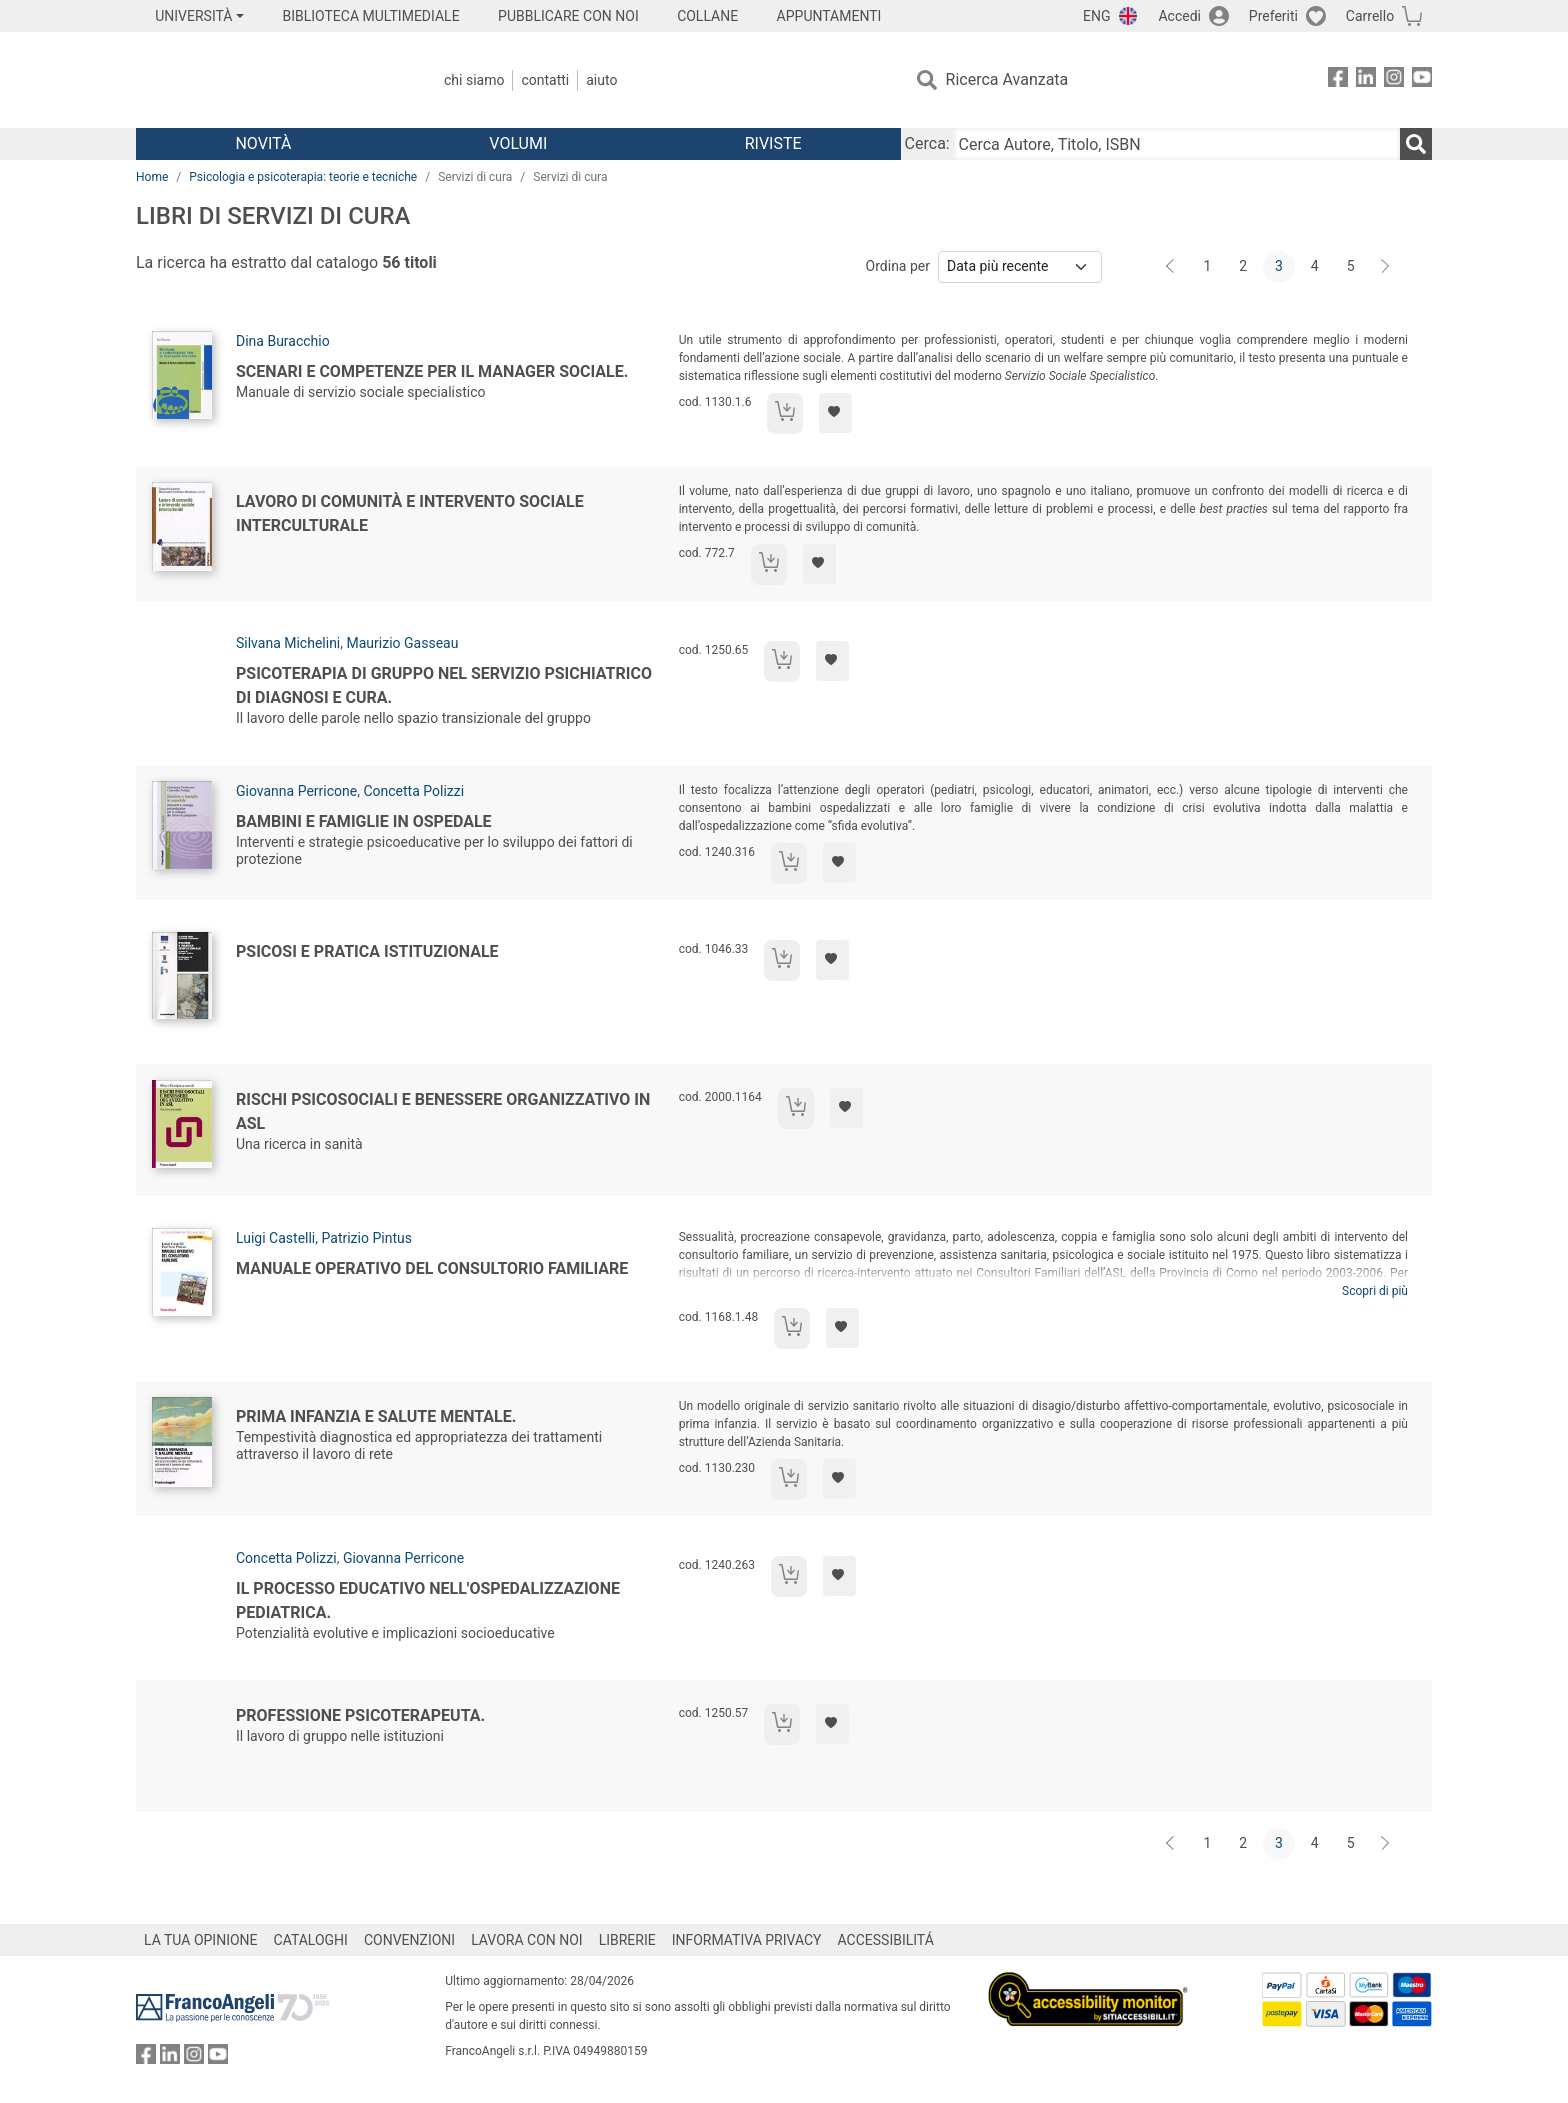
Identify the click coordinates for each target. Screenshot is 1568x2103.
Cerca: (927, 143)
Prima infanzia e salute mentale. (376, 1416)
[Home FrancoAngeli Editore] (268, 80)
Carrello (1370, 16)
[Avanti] (1386, 267)
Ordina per (898, 266)
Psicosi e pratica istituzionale (367, 951)
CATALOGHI (311, 1940)
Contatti (545, 80)
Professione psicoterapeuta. (360, 1715)
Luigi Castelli (275, 1238)
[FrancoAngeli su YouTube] (1422, 80)
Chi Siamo (474, 80)
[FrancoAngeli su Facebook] (1338, 80)
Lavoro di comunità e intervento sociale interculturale (410, 513)
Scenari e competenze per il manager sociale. (432, 371)
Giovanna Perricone (296, 791)
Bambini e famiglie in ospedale (364, 821)
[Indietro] (1172, 267)
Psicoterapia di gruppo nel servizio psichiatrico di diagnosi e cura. (444, 685)
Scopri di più (1375, 1291)
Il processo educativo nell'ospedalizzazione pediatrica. (428, 1600)
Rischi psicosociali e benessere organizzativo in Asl (443, 1111)
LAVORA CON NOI (527, 1940)
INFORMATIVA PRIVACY (747, 1940)
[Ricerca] (1416, 144)
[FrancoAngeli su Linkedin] (1366, 80)
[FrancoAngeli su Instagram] (1394, 80)
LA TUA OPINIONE (201, 1940)
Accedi (1179, 16)
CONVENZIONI (409, 1940)
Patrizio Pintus (367, 1238)
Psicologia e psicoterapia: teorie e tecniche (303, 177)
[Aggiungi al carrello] (785, 413)
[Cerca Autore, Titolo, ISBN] (1177, 144)
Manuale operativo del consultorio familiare (432, 1268)
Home (152, 177)
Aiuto (601, 80)
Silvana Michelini (288, 643)
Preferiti (1273, 16)
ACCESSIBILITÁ (886, 1940)
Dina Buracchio (283, 341)
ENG (1096, 16)
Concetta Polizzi (413, 791)
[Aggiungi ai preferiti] (835, 413)
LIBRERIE (627, 1940)
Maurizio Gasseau (403, 643)
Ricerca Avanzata (1007, 79)
